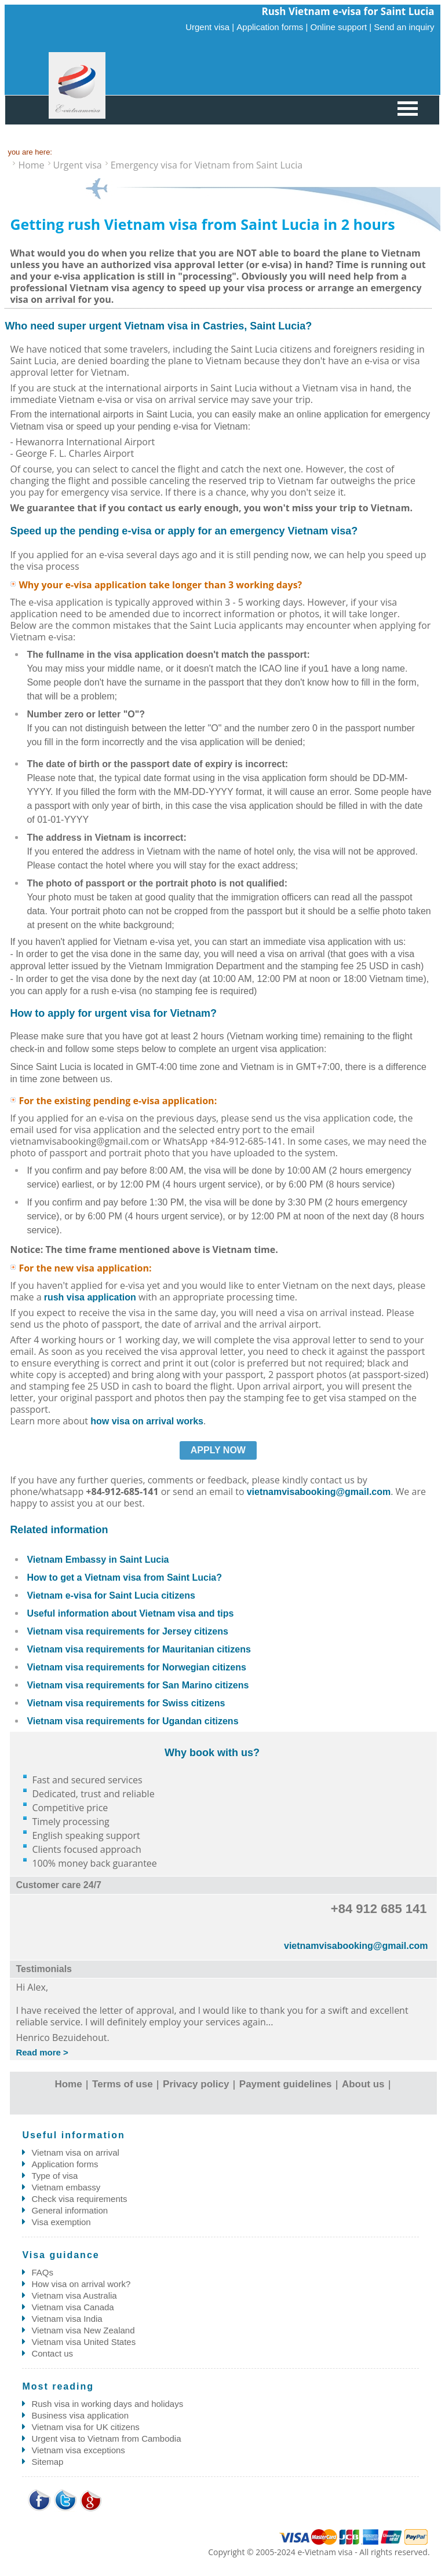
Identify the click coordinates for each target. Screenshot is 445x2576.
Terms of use (122, 2084)
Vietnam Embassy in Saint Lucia (98, 1559)
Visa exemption (60, 2222)
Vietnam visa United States (83, 2342)
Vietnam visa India (66, 2319)
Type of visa (54, 2176)
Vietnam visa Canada (72, 2307)
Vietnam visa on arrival (75, 2152)
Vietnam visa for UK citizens (85, 2427)
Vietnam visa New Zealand (82, 2330)
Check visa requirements (79, 2199)
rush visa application (90, 1297)
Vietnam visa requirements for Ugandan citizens (132, 1721)
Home (68, 2084)
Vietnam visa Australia (73, 2295)
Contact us (52, 2353)
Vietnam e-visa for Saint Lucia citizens (111, 1595)
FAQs (42, 2272)
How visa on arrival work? (80, 2284)
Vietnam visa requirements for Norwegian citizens (136, 1667)
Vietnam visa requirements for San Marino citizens (138, 1685)
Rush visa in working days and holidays (107, 2404)
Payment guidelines (285, 2084)
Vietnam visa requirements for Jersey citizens (127, 1631)
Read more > (42, 2052)
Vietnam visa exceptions (78, 2450)
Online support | (341, 27)
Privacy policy (196, 2084)
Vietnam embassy (65, 2187)
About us (363, 2084)
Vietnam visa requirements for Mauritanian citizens (139, 1649)
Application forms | (272, 27)
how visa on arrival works (146, 1421)
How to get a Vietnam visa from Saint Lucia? (124, 1577)
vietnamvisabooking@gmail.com (319, 1492)
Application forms (64, 2164)
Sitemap (47, 2462)
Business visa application (80, 2415)
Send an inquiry (404, 27)
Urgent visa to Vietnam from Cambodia (106, 2438)
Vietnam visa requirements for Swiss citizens (126, 1703)
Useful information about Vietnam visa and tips (130, 1613)
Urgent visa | (209, 27)
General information (69, 2210)
